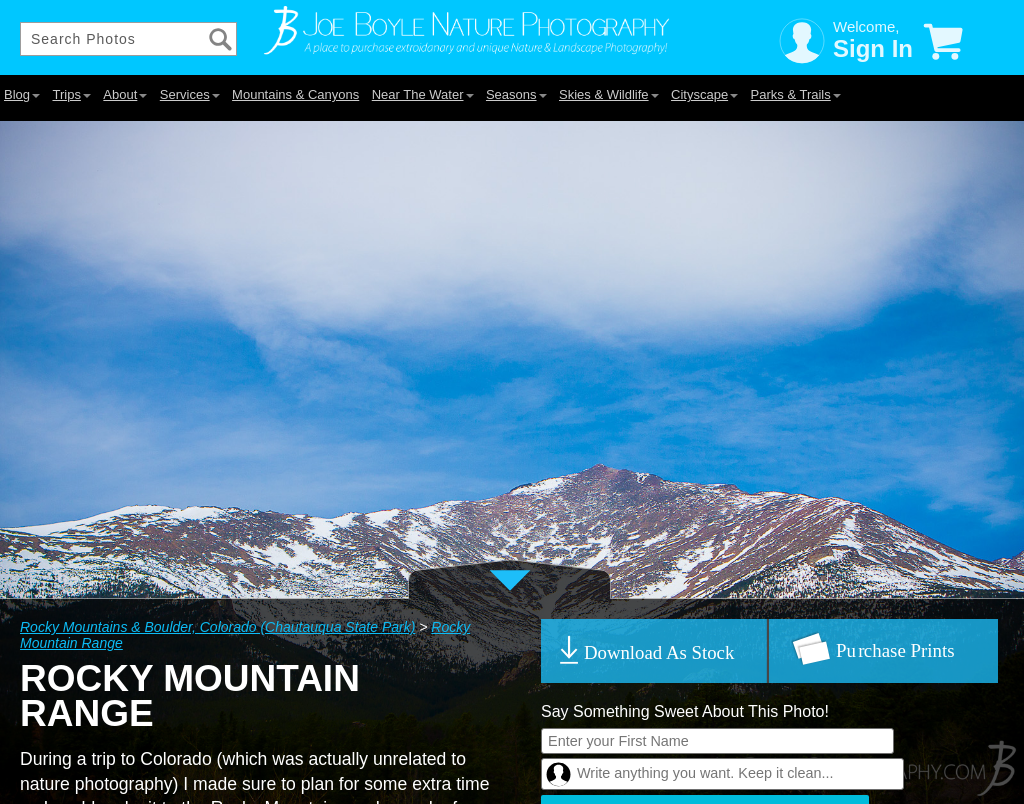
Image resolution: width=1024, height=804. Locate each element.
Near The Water (423, 94)
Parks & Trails (796, 94)
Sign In (873, 48)
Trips (71, 94)
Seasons (516, 94)
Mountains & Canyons (295, 94)
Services (190, 94)
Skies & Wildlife (609, 94)
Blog (22, 94)
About (125, 94)
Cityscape (704, 94)
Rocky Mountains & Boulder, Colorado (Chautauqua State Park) (217, 627)
